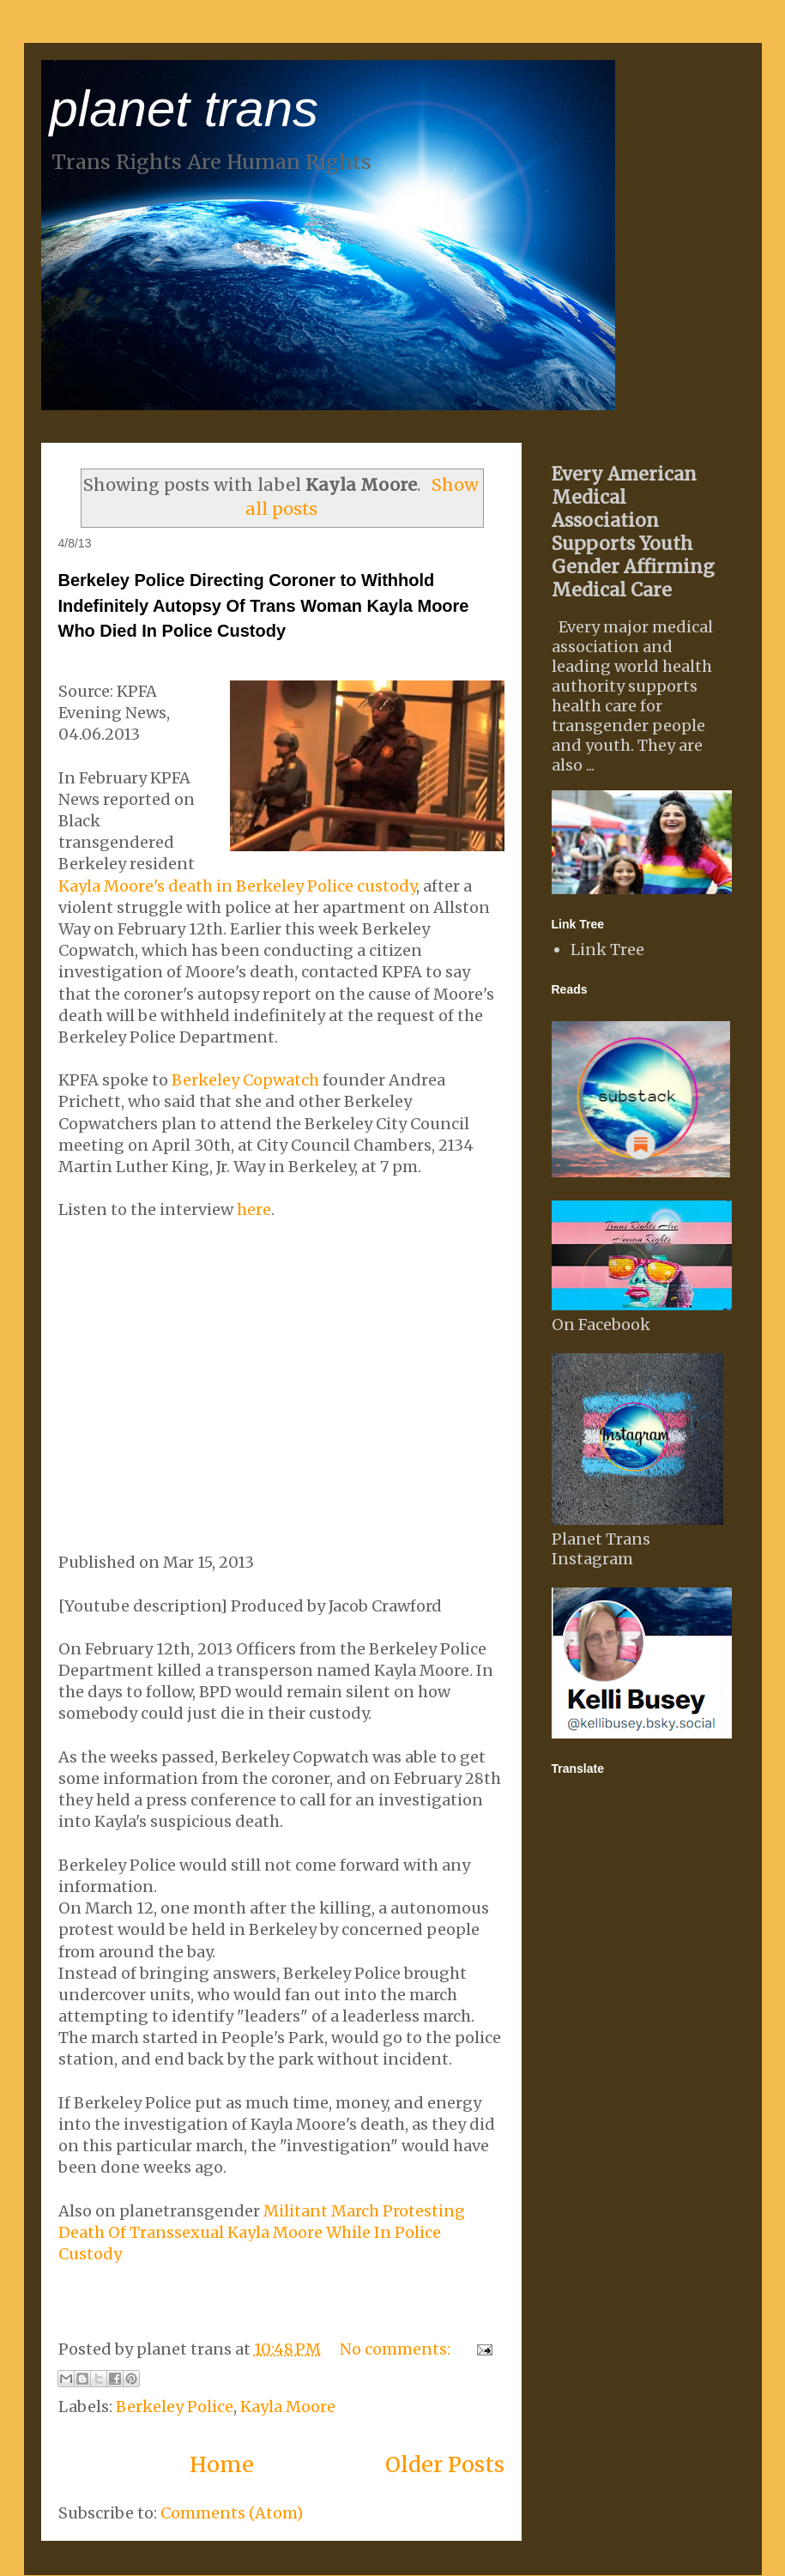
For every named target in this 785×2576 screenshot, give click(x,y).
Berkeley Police (174, 2406)
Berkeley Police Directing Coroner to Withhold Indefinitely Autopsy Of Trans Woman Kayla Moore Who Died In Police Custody (263, 605)
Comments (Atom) (231, 2513)
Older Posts (444, 2464)
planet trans (184, 108)
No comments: (397, 2349)
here (254, 1209)
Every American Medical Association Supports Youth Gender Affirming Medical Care (633, 532)
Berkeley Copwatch (245, 1080)
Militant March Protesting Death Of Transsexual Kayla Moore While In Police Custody (261, 2232)
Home (222, 2464)
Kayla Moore (287, 2406)
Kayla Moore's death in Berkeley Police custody (237, 886)
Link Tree (607, 949)
